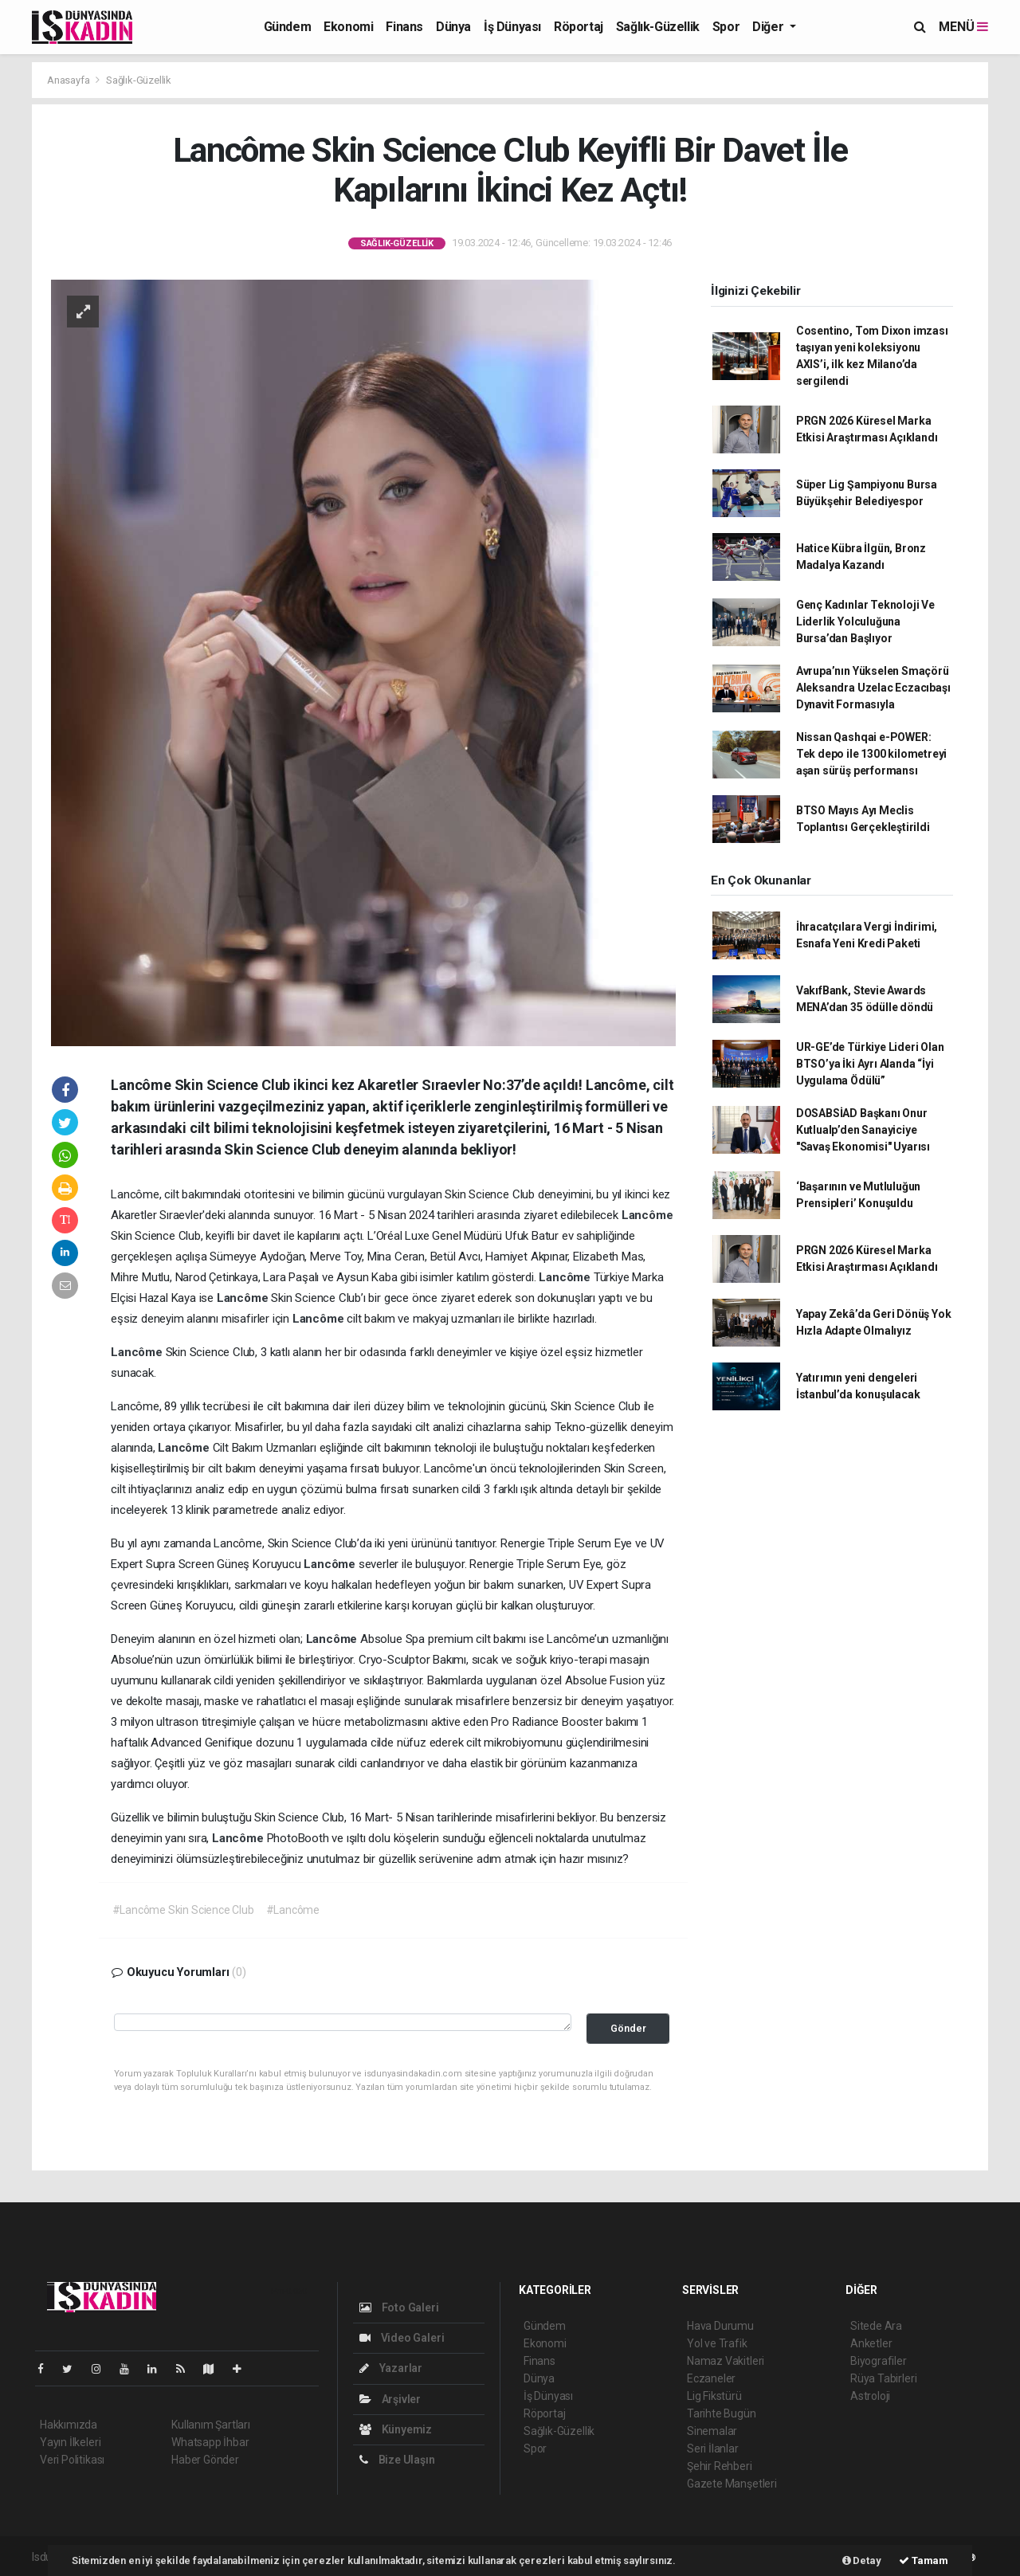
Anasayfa (69, 80)
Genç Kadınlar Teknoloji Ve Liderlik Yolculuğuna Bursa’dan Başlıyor (865, 621)
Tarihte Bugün (721, 2413)
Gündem (288, 26)
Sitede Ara (876, 2325)
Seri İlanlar (713, 2448)
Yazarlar (390, 2368)
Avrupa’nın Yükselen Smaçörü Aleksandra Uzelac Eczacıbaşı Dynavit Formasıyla (873, 688)
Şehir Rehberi (719, 2466)
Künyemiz (395, 2429)
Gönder (628, 2028)
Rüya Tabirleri (883, 2378)
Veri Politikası (72, 2459)
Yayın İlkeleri (70, 2442)
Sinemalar (712, 2431)
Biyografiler (878, 2360)
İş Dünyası (512, 26)
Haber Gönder (205, 2459)
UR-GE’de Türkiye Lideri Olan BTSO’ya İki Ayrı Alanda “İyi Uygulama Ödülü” (870, 1064)
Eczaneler (711, 2378)
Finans (404, 26)
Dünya (453, 26)
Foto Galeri (399, 2307)
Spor (726, 26)
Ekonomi (348, 26)
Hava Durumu (720, 2325)
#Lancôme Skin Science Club (183, 1910)
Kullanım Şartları (210, 2424)
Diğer (769, 26)
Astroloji (870, 2396)
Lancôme (647, 1215)
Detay (861, 2560)
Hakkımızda (68, 2424)
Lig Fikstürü (714, 2396)
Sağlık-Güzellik (658, 26)
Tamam (923, 2560)
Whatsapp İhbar (210, 2442)
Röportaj (578, 26)
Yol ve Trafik (717, 2343)
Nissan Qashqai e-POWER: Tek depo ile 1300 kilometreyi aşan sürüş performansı (871, 754)
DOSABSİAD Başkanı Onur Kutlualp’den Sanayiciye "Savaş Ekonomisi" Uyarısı (863, 1130)
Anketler (871, 2343)
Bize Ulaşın (397, 2459)
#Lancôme (293, 1910)
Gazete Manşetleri (732, 2483)
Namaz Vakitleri (725, 2360)
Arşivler (390, 2399)
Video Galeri (401, 2337)
